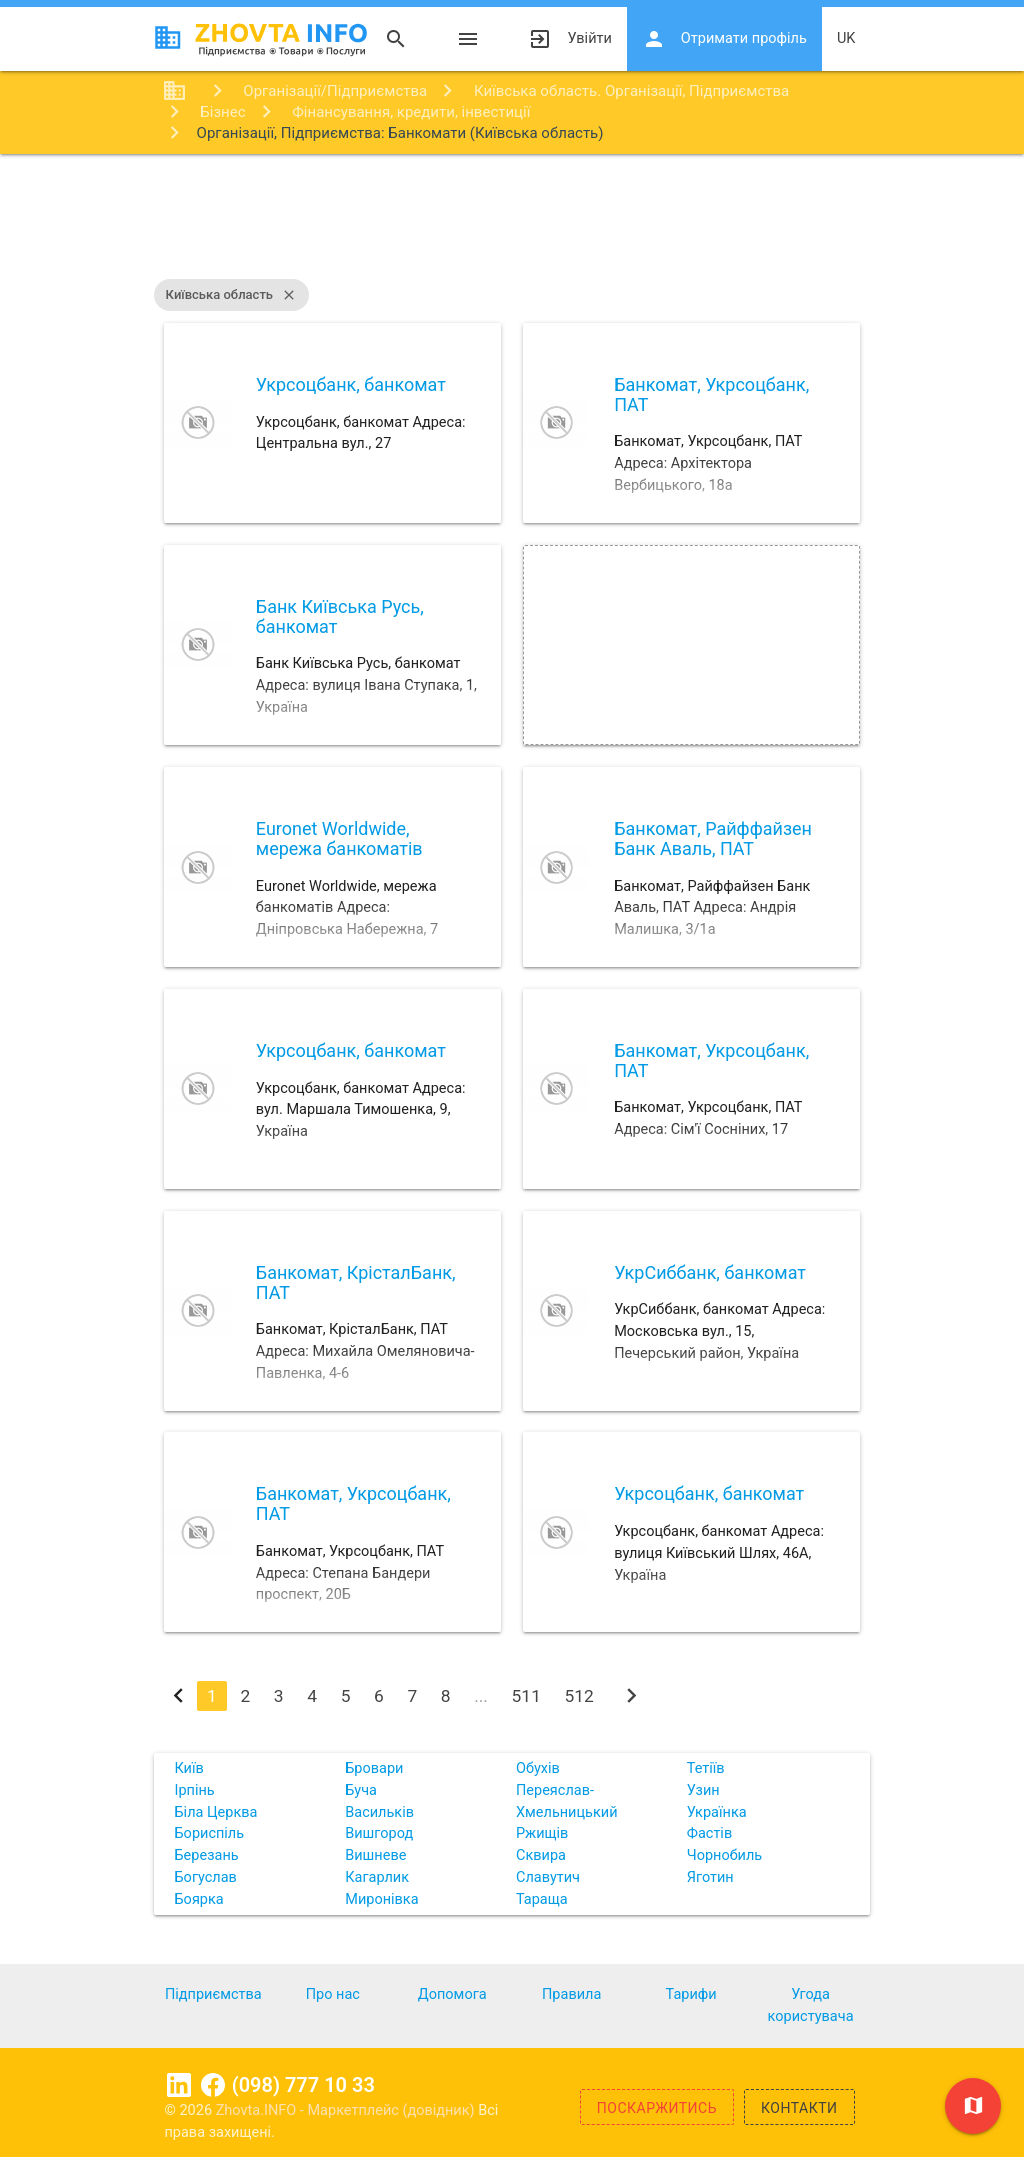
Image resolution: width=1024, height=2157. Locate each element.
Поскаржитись (657, 2108)
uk (846, 38)
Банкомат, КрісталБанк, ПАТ (356, 1282)
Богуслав (205, 1877)
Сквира (541, 1855)
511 (526, 1696)
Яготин (710, 1877)
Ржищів (542, 1833)
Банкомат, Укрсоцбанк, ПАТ (711, 394)
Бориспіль (209, 1833)
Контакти (799, 2108)
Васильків (379, 1812)
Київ (188, 1768)
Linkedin (179, 2085)
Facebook (213, 2085)
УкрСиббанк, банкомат (710, 1272)
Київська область (231, 295)
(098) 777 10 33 (303, 2085)
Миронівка (381, 1899)
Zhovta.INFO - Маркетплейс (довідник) (347, 2110)
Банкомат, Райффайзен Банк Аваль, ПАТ (713, 838)
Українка (717, 1812)
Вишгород (379, 1833)
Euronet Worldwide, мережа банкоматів (339, 838)
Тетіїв (706, 1768)
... (481, 1696)
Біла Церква (215, 1812)
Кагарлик (377, 1877)
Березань (206, 1855)
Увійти (569, 39)
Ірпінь (194, 1790)
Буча (361, 1790)
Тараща (542, 1899)
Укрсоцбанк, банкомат (351, 384)
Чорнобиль (725, 1855)
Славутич (548, 1877)
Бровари (374, 1768)
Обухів (538, 1768)
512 (579, 1696)
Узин (703, 1790)
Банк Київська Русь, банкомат (340, 616)
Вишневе (375, 1855)
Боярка (198, 1899)
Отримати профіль (724, 39)
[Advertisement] (512, 219)
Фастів (709, 1833)
